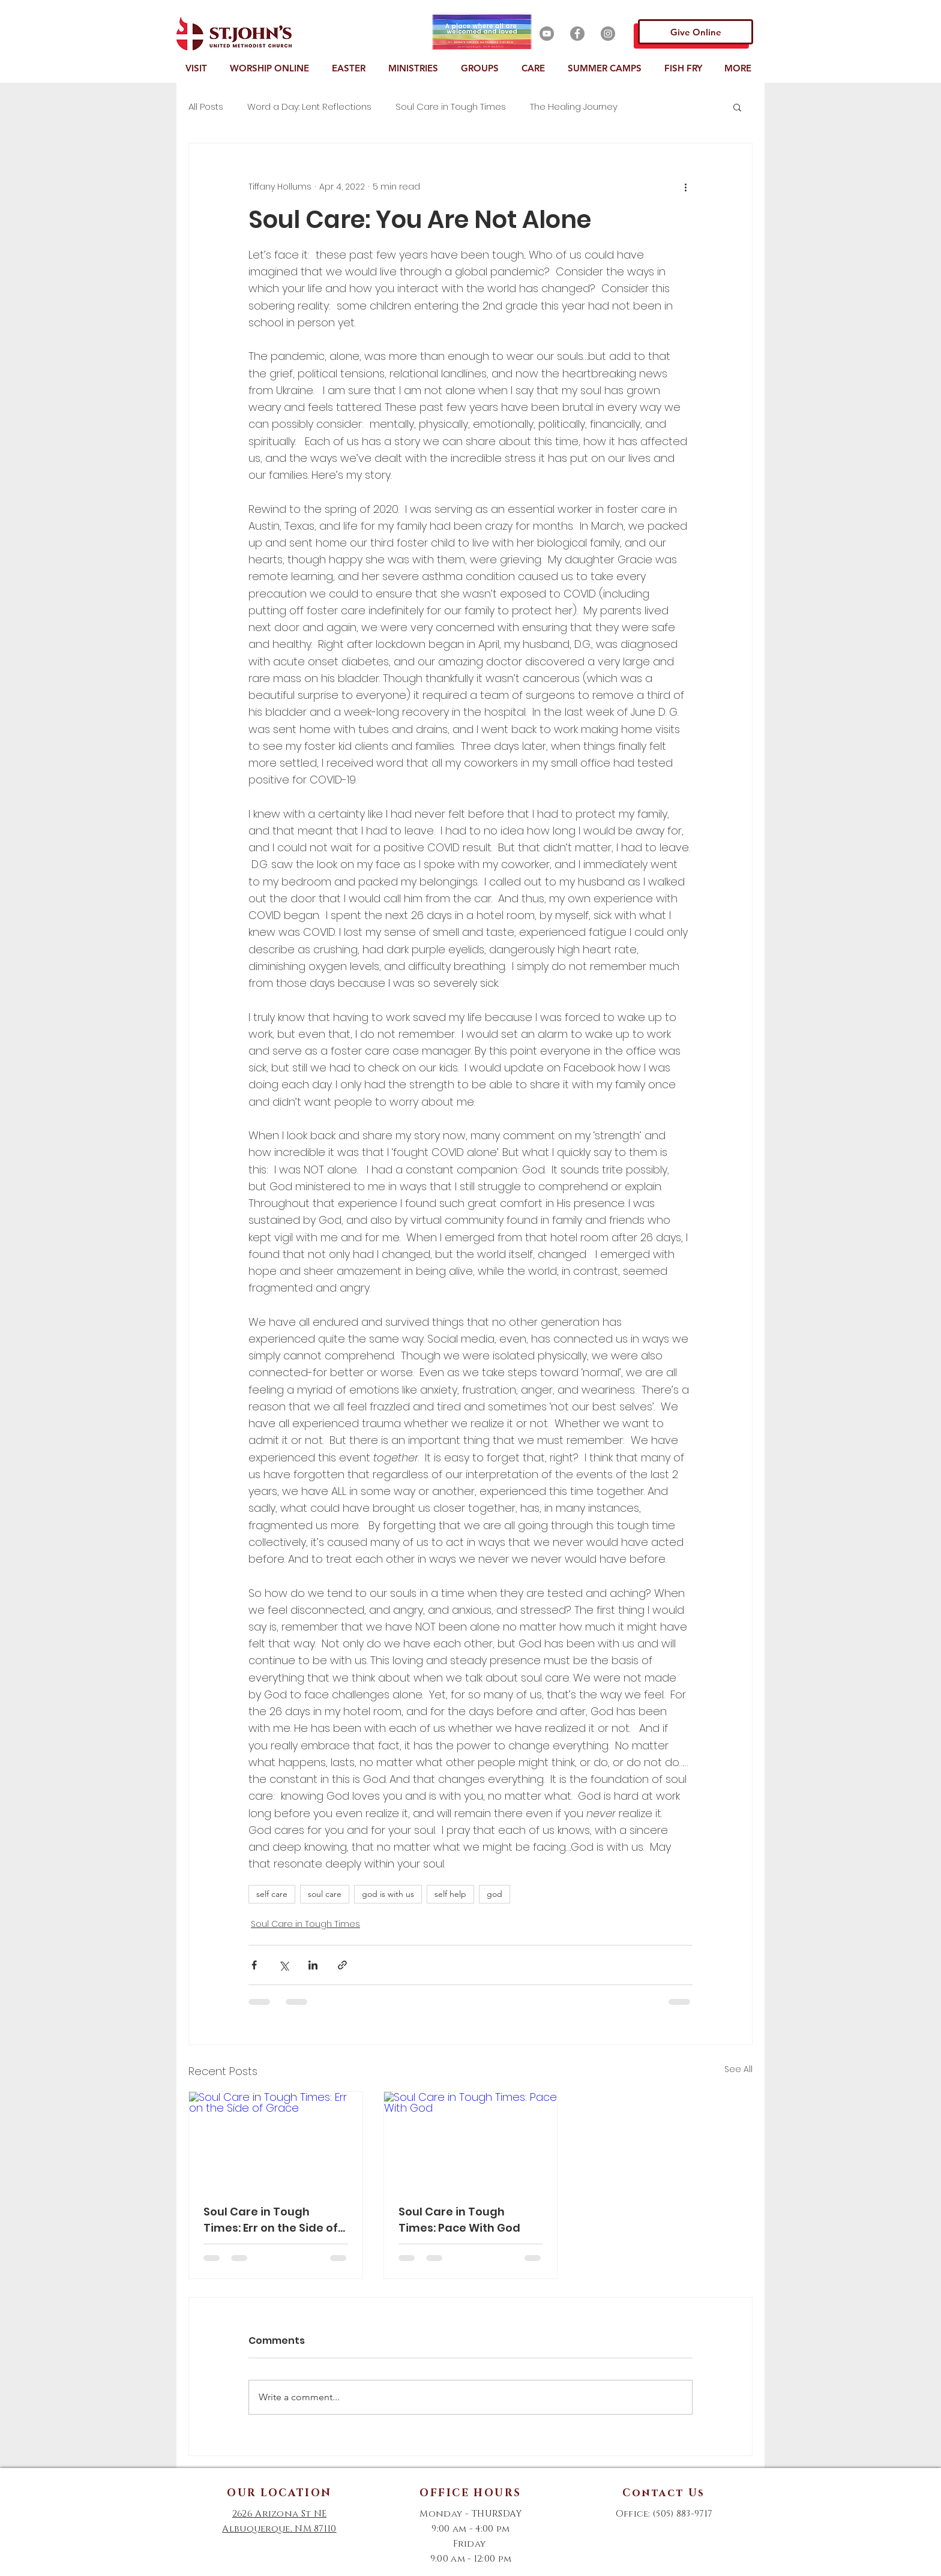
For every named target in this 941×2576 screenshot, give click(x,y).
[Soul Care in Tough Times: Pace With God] (471, 2140)
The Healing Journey (574, 106)
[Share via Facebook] (254, 1965)
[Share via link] (342, 1965)
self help (450, 1894)
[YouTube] (547, 33)
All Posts (205, 106)
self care (271, 1894)
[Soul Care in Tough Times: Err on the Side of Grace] (275, 2140)
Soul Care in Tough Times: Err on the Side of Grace (270, 2220)
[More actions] (685, 186)
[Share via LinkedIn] (313, 1965)
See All (738, 2069)
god (494, 1894)
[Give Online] (695, 31)
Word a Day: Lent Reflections (309, 106)
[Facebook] (577, 33)
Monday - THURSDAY (470, 2514)
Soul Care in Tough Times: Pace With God (459, 2219)
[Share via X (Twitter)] (283, 1965)
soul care (324, 1894)
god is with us (388, 1894)
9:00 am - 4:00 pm (470, 2529)
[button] (198, 68)
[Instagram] (608, 33)
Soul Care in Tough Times (450, 106)
